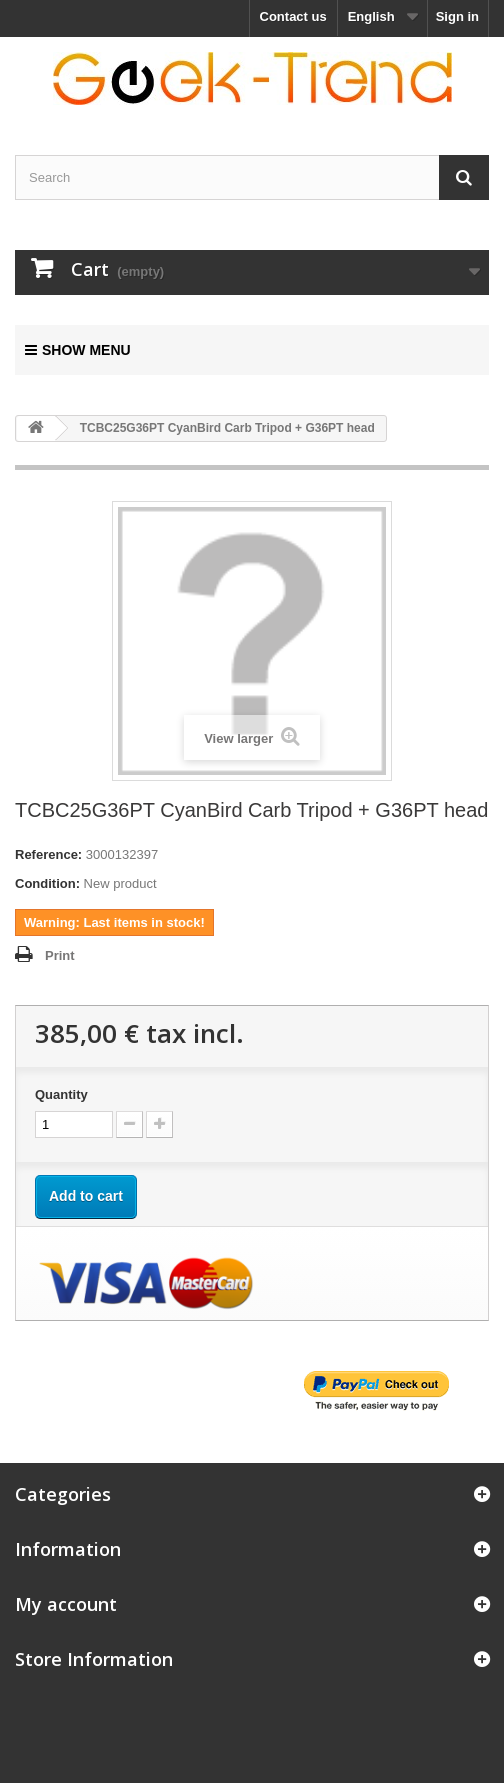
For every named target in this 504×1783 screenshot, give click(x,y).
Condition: (47, 883)
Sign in (457, 16)
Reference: (48, 854)
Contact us (293, 16)
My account (66, 1604)
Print (60, 955)
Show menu (78, 350)
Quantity (61, 1094)
